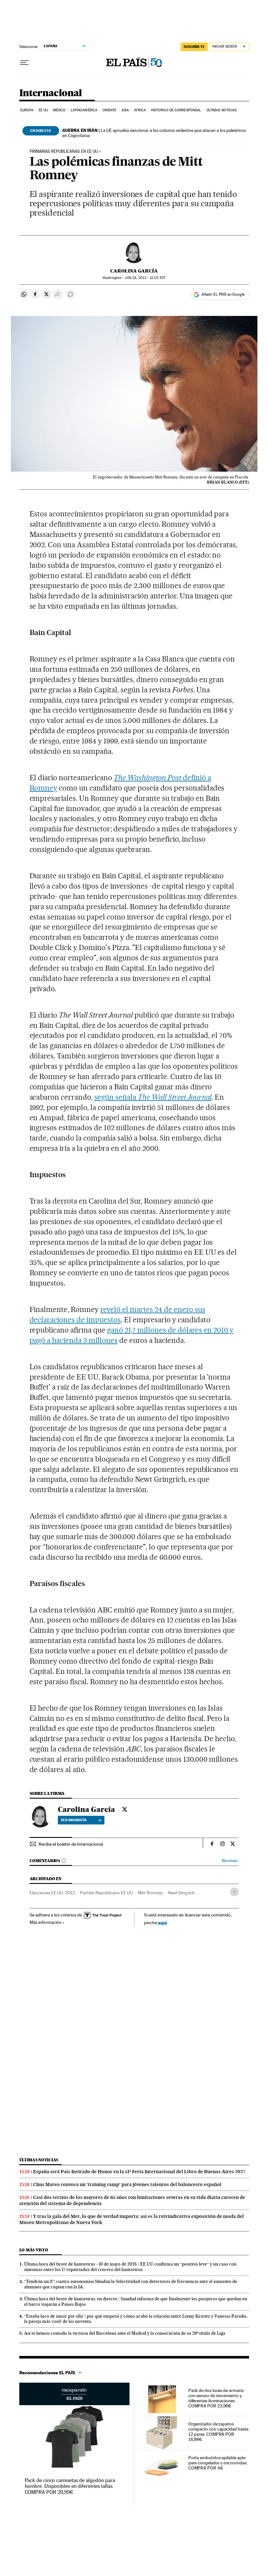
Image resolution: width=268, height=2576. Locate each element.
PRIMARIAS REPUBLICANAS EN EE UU (64, 151)
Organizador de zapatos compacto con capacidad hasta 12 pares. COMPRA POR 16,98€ (218, 2431)
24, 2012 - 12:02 (145, 278)
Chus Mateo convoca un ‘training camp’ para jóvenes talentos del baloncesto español (127, 2184)
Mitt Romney (150, 1892)
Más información (47, 1922)
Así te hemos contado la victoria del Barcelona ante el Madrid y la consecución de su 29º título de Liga (124, 2333)
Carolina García (134, 271)
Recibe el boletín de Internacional (71, 1844)
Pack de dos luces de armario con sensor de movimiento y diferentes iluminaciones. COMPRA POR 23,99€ (216, 2398)
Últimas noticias (221, 110)
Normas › (230, 1860)
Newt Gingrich (181, 1892)
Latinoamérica (84, 110)
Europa (27, 110)
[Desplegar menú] (24, 63)
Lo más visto (33, 2250)
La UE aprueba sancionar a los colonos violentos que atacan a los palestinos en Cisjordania (154, 133)
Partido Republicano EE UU (106, 1892)
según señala (152, 1097)
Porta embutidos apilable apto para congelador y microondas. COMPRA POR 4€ (217, 2462)
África (140, 110)
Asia (125, 110)
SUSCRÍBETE (194, 46)
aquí (162, 1922)
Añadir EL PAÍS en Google (223, 294)
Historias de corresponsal (176, 110)
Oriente (110, 110)
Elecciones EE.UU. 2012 (52, 1892)
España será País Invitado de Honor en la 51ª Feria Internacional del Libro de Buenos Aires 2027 (139, 2171)
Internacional (50, 93)
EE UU (43, 110)
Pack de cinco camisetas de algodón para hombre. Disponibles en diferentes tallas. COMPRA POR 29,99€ (70, 2486)
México (59, 110)
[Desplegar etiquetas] (234, 1892)
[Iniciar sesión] (229, 46)
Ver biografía (81, 1820)
